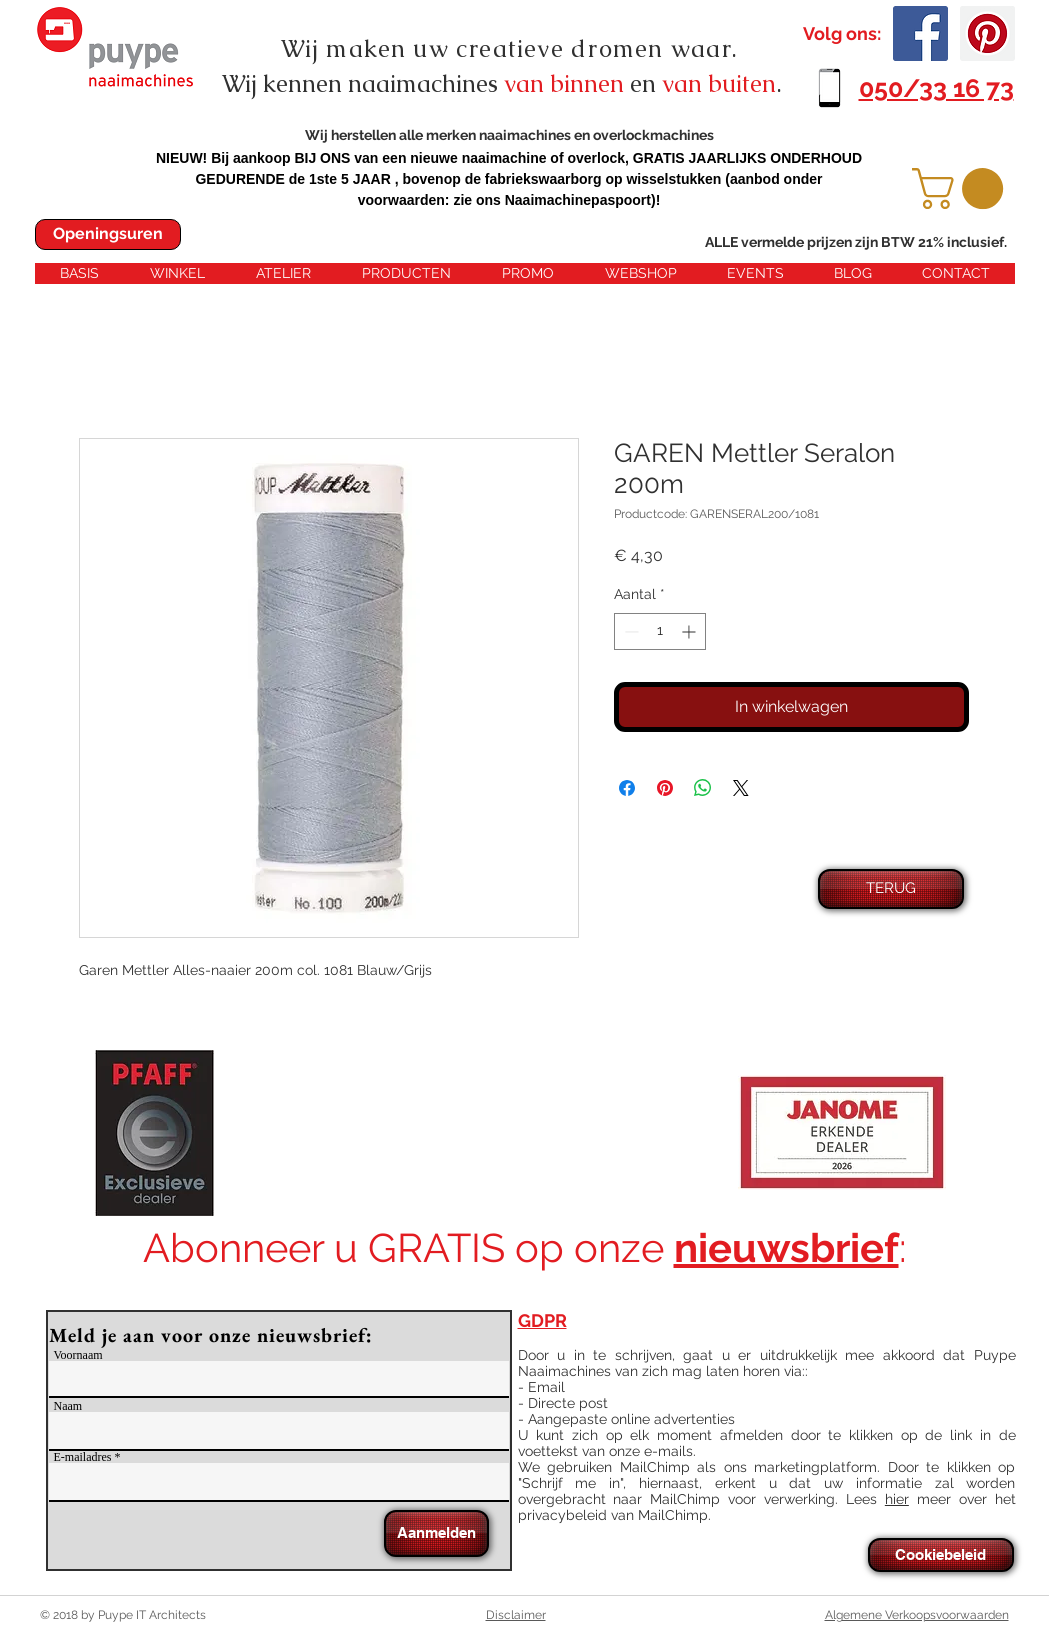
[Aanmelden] (436, 1533)
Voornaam (78, 1355)
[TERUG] (891, 889)
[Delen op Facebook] (627, 788)
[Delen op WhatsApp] (703, 788)
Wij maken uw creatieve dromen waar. (510, 48)
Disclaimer (516, 1615)
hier (897, 1499)
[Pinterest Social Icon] (987, 33)
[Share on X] (741, 788)
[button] (962, 188)
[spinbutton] (660, 631)
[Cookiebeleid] (941, 1555)
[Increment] (690, 631)
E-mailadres (83, 1457)
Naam (68, 1406)
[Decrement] (629, 631)
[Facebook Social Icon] (920, 33)
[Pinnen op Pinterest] (665, 788)
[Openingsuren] (108, 234)
